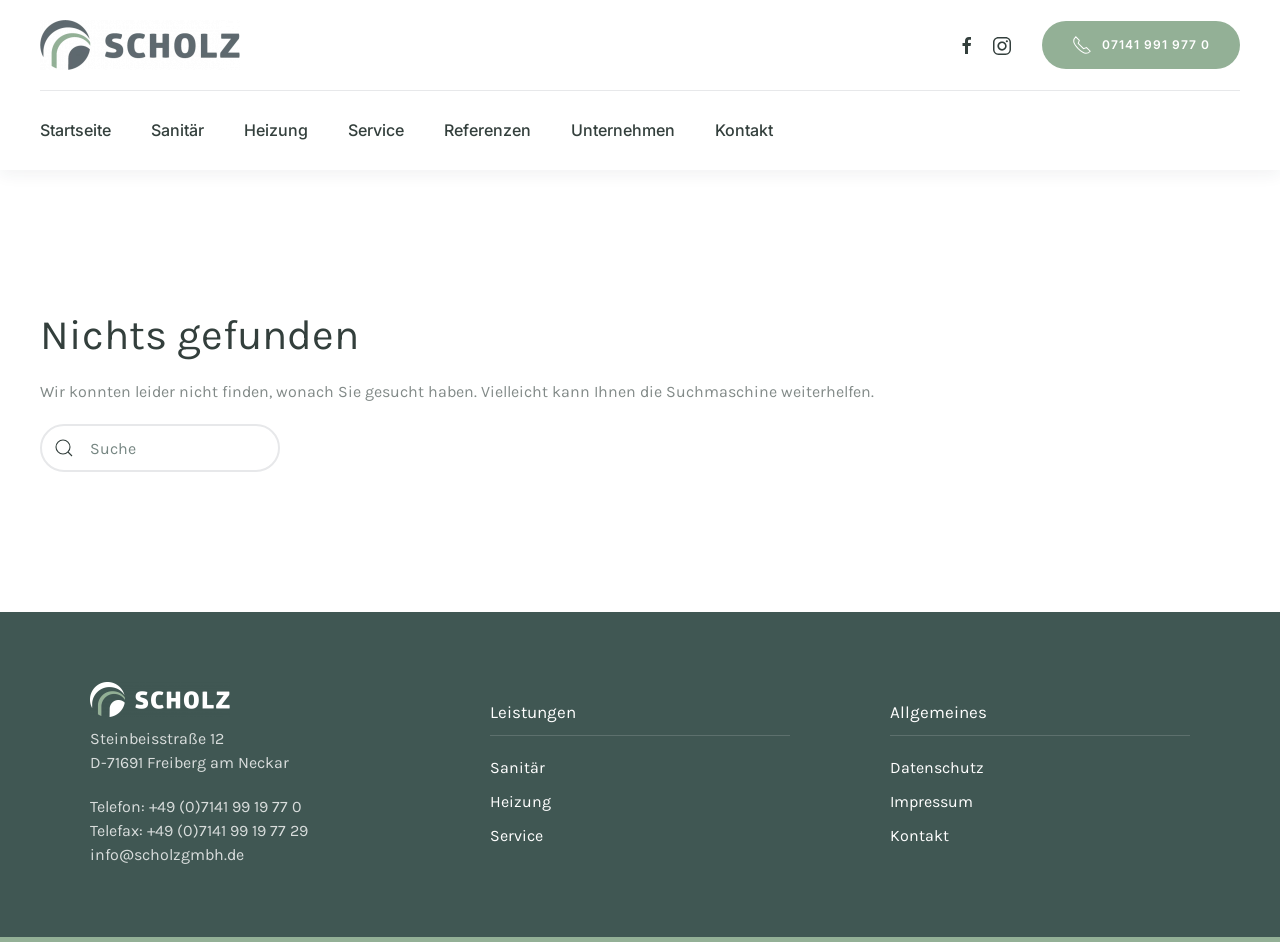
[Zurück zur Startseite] (140, 45)
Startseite (75, 130)
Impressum (931, 801)
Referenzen (487, 130)
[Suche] (160, 448)
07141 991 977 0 (1141, 45)
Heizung (276, 130)
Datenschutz (937, 767)
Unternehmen (623, 130)
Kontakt (744, 130)
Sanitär (177, 130)
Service (376, 130)
